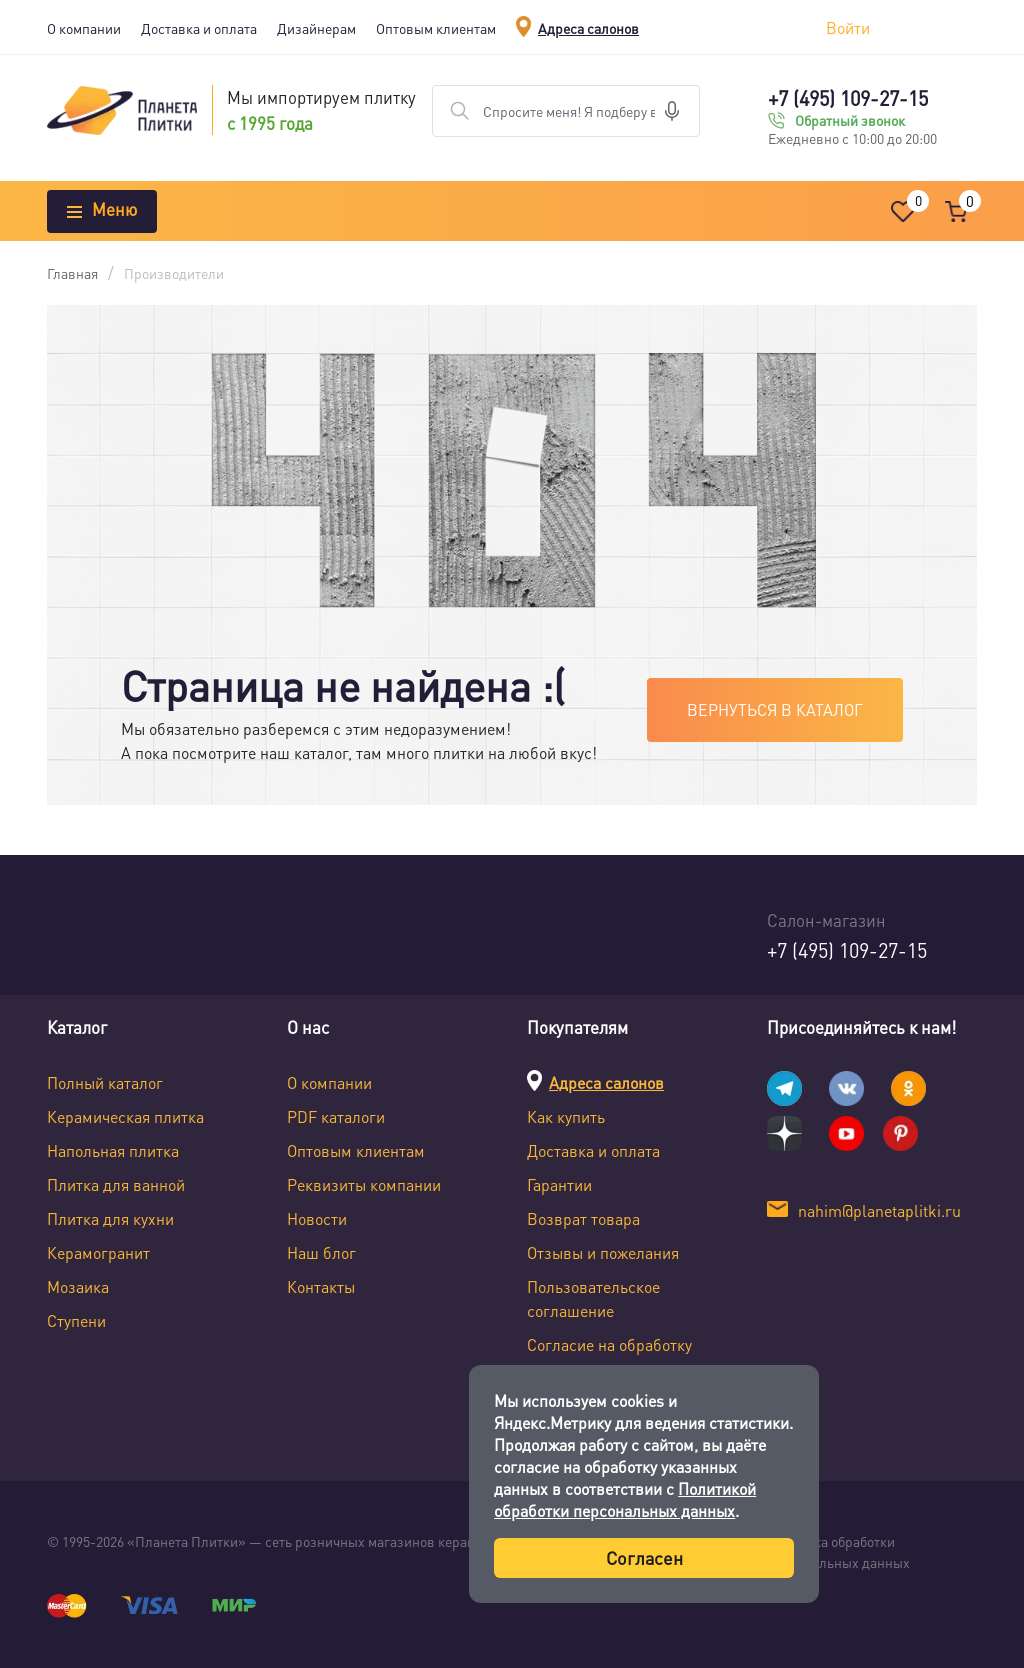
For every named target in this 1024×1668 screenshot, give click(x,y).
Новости (317, 1218)
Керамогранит (98, 1252)
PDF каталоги (336, 1116)
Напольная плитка (113, 1150)
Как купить (566, 1116)
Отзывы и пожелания (603, 1252)
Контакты (321, 1286)
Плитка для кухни (110, 1218)
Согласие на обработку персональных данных (609, 1356)
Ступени (76, 1320)
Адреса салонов (588, 28)
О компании (84, 28)
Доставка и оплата (199, 28)
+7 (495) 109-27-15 (848, 98)
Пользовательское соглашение (593, 1298)
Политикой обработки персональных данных (625, 1499)
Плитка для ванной (116, 1184)
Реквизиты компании (364, 1184)
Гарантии (559, 1184)
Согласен (644, 1557)
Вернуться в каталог (775, 709)
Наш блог (321, 1252)
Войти (848, 27)
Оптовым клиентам (436, 28)
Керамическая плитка (125, 1116)
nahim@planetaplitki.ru (879, 1210)
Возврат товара (583, 1218)
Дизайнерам (316, 28)
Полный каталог (105, 1082)
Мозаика (78, 1286)
